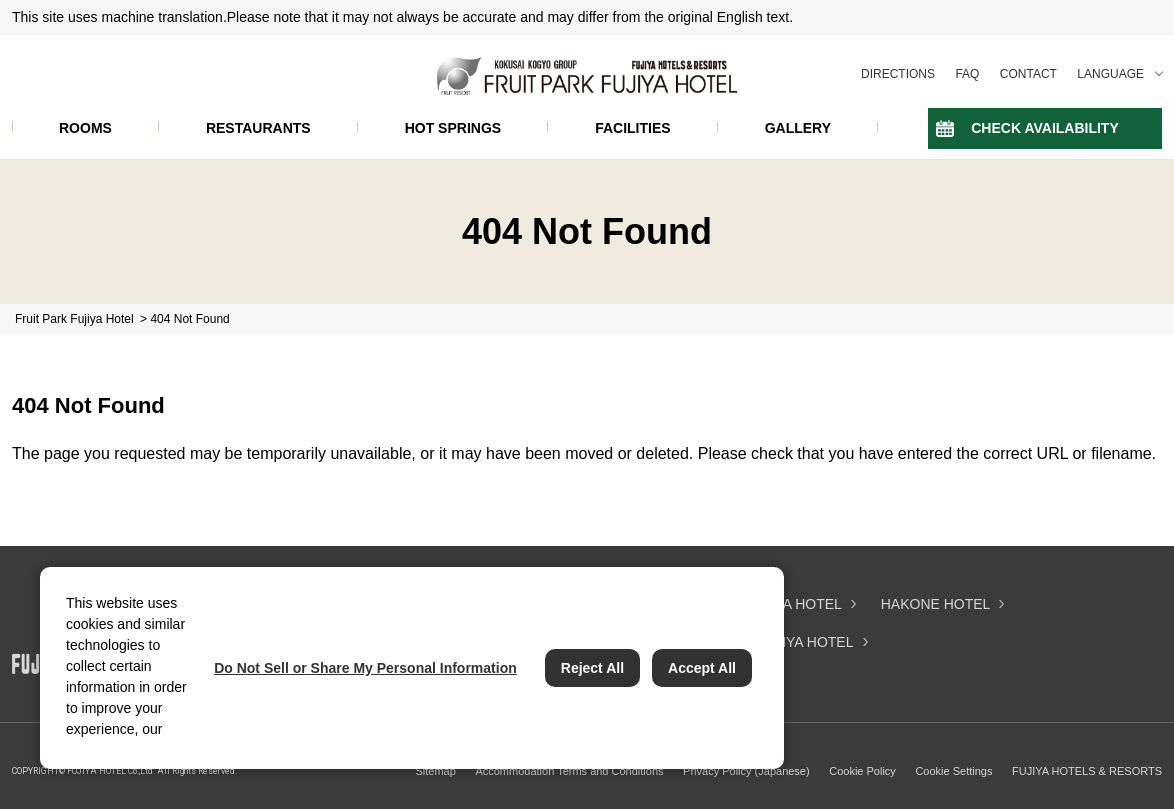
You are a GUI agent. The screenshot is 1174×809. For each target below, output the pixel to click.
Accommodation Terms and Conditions (569, 771)
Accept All (702, 668)
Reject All (592, 668)
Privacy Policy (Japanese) (746, 771)
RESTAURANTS (258, 128)
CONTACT (1028, 74)
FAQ (967, 74)
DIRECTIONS (898, 74)
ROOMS (85, 128)
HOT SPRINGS (453, 128)
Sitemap (435, 771)
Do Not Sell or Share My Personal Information (365, 668)
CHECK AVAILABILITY (1045, 128)
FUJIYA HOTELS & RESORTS (1087, 771)
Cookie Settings (953, 771)
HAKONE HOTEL (936, 604)
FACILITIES (632, 128)
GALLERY (798, 128)
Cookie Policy (862, 771)
